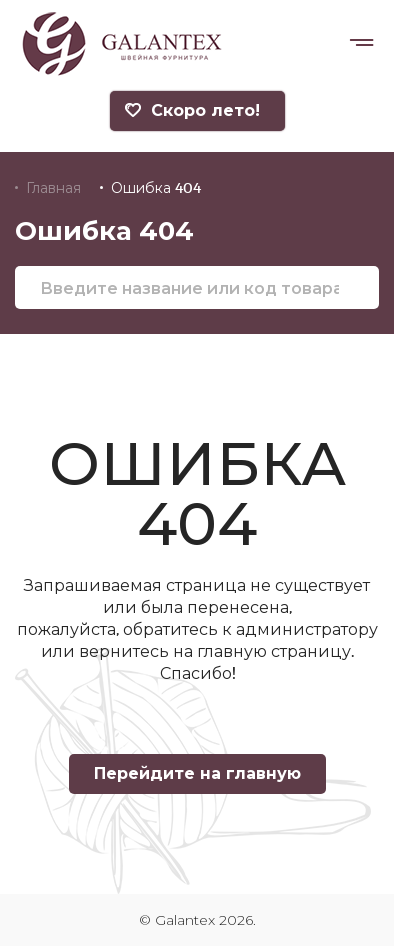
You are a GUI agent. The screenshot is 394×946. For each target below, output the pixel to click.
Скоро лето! (192, 110)
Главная (53, 188)
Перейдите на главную (197, 773)
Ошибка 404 (156, 188)
